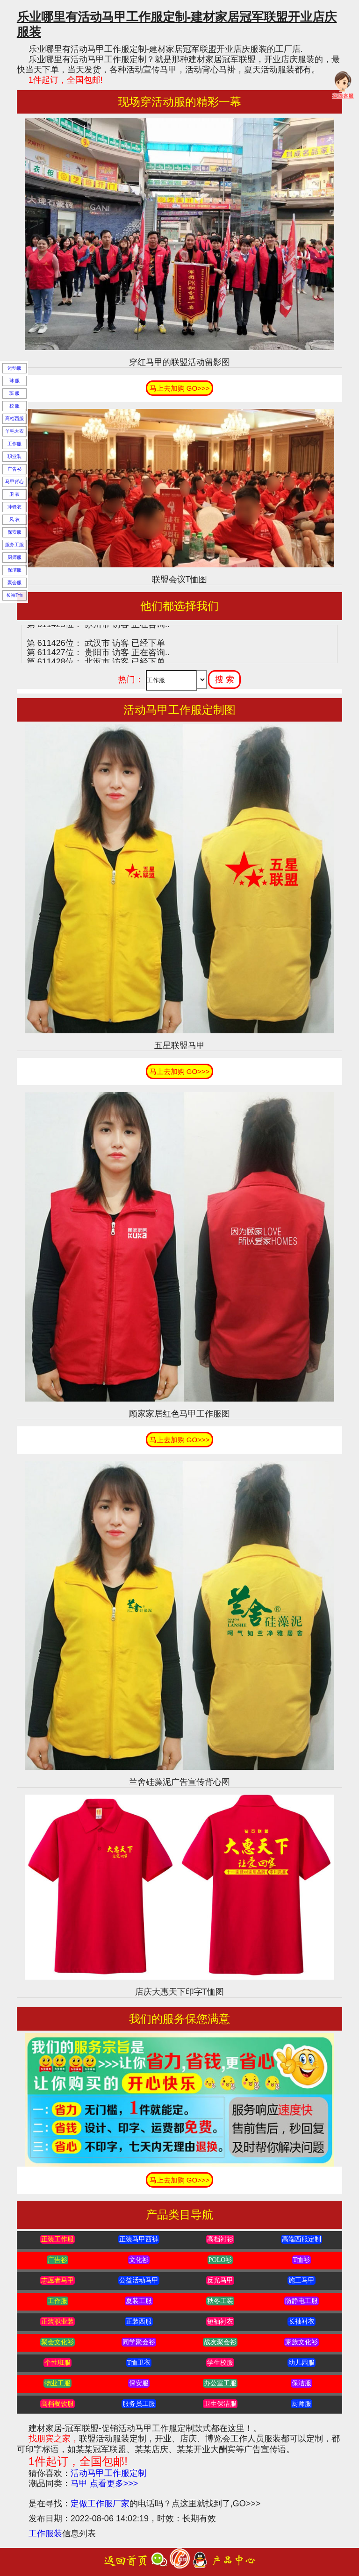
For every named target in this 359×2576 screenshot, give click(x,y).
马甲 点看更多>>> (104, 2483)
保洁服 (14, 569)
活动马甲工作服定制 (108, 2473)
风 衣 (14, 519)
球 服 (14, 380)
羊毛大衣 (14, 431)
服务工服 (14, 544)
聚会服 (14, 582)
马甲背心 (14, 481)
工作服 (14, 443)
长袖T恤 (14, 595)
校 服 (14, 405)
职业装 (14, 456)
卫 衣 (14, 494)
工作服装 (45, 2533)
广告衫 (14, 469)
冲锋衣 (14, 506)
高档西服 (14, 418)
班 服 (14, 393)
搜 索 (224, 679)
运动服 (14, 368)
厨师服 (14, 557)
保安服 (14, 532)
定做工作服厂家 (100, 2503)
